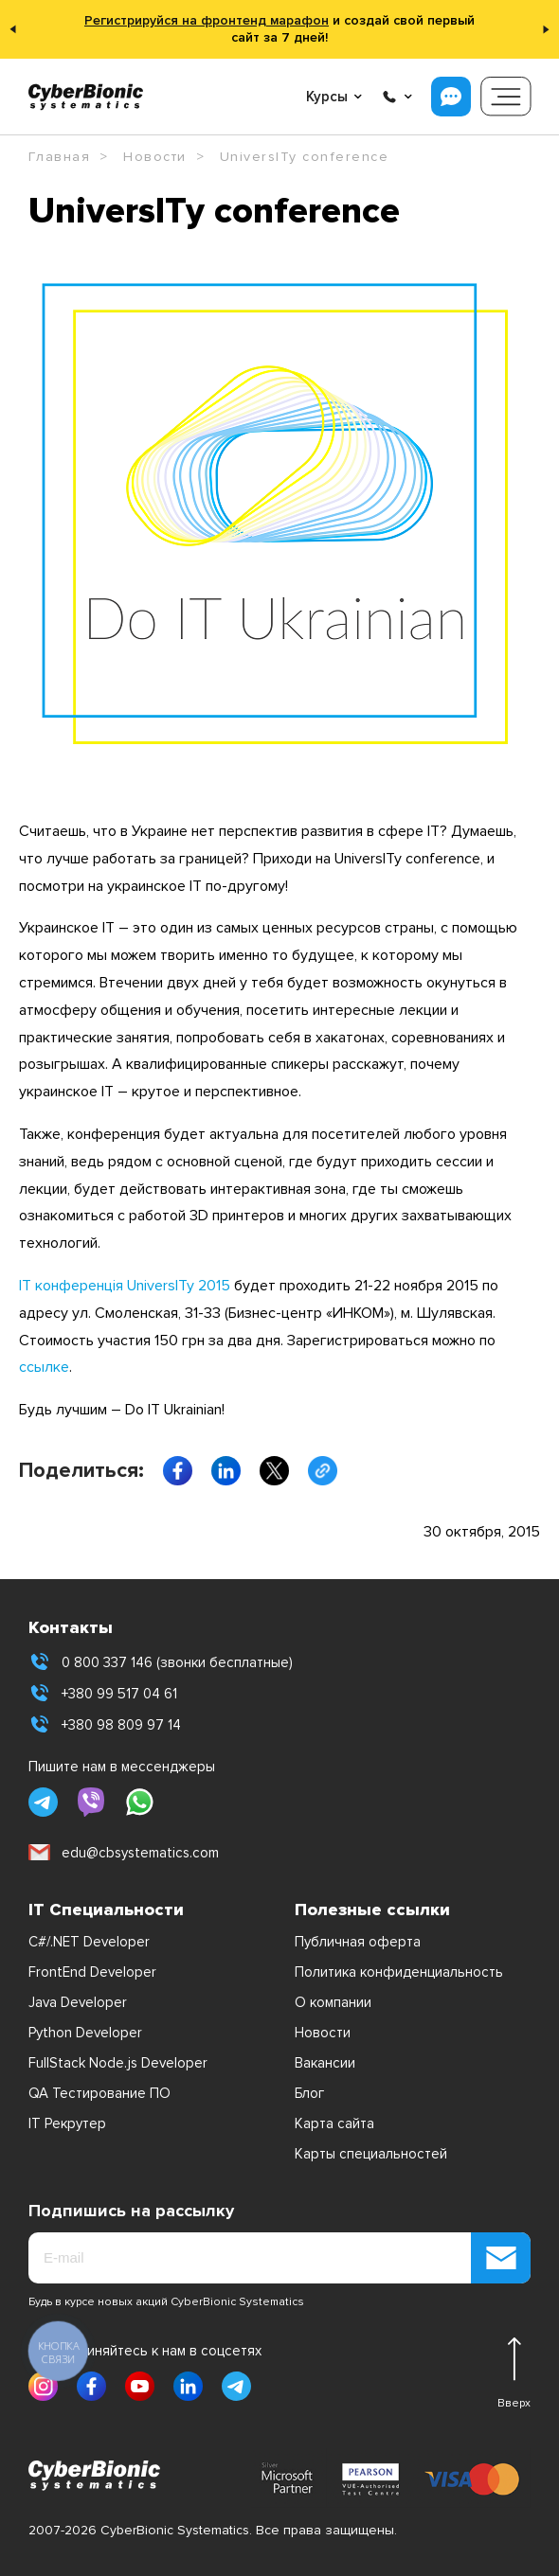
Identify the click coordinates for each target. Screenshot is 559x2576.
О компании (333, 2002)
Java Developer (77, 2002)
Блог (309, 2093)
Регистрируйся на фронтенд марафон (206, 20)
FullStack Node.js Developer (117, 2062)
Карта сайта (334, 2123)
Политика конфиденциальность (399, 1972)
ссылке (44, 1367)
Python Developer (85, 2032)
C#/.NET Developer (89, 1941)
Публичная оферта (358, 1941)
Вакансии (325, 2062)
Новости (323, 2032)
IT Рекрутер (67, 2123)
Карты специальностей (371, 2153)
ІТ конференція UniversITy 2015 (124, 1285)
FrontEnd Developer (92, 1972)
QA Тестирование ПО (99, 2093)
